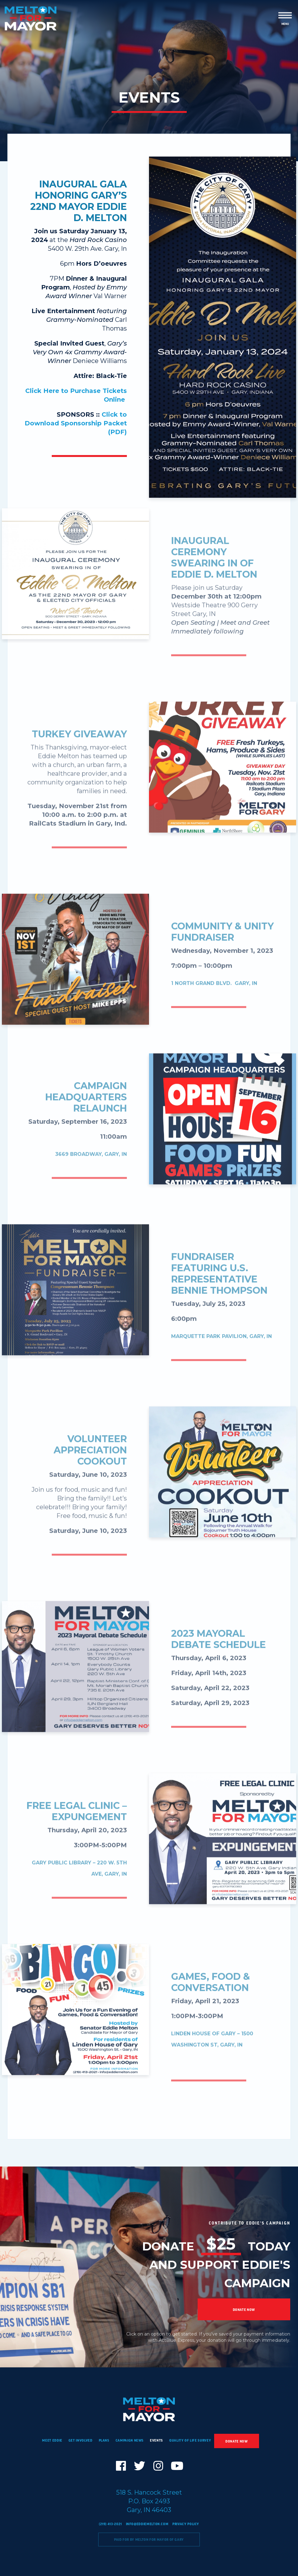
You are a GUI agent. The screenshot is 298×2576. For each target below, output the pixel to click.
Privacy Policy (185, 2524)
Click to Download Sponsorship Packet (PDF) (76, 423)
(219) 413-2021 (110, 2524)
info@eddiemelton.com (147, 2524)
